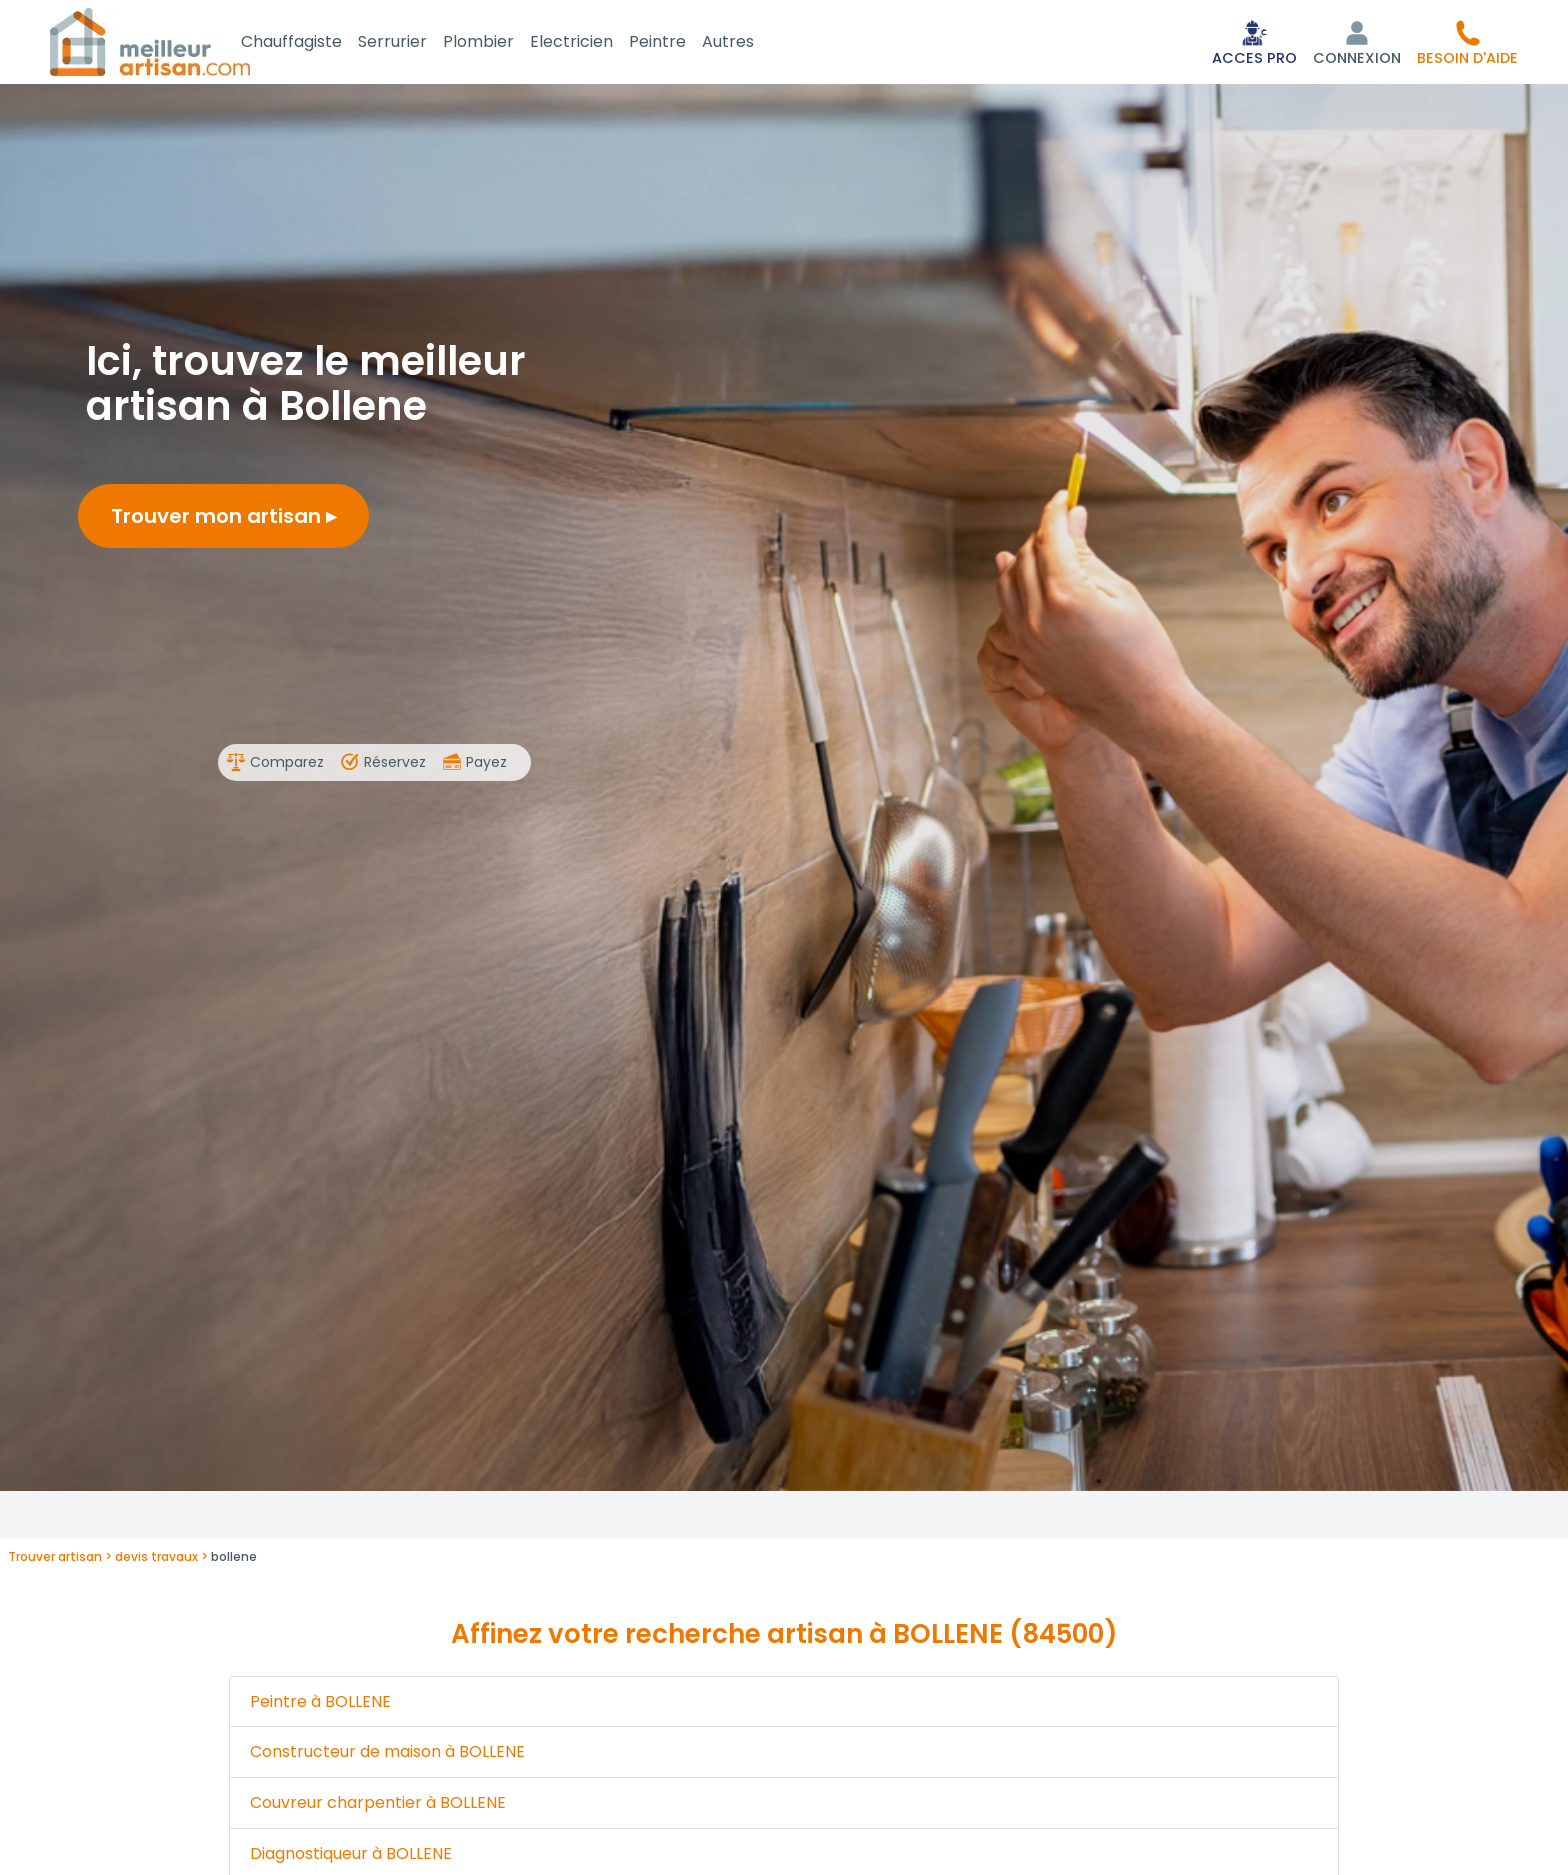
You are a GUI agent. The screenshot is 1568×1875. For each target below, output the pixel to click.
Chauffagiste (315, 43)
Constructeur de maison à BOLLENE (387, 1755)
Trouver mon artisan (223, 520)
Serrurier (416, 43)
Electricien (595, 43)
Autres (752, 43)
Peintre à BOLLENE (320, 1705)
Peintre (681, 43)
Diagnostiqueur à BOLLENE (351, 1857)
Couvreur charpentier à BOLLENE (378, 1806)
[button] (1467, 44)
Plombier (502, 43)
